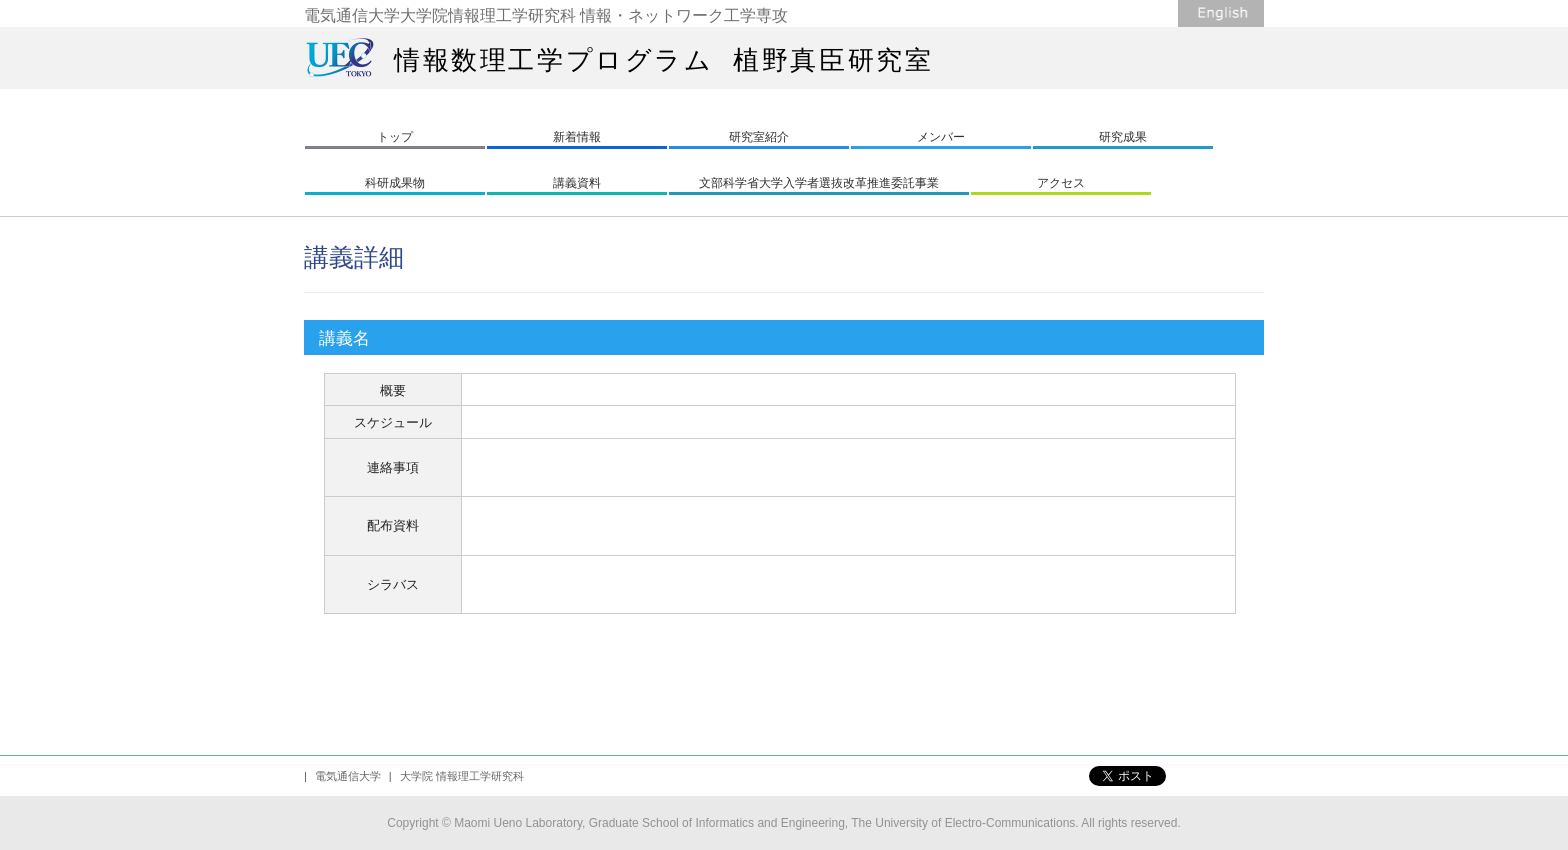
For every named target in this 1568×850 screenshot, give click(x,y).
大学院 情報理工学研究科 (462, 776)
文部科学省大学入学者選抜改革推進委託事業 (819, 183)
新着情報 (577, 137)
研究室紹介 (759, 137)
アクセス (1061, 183)
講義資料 (577, 183)
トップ (395, 137)
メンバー (941, 137)
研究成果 (1123, 137)
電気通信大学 (348, 776)
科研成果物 (395, 183)
